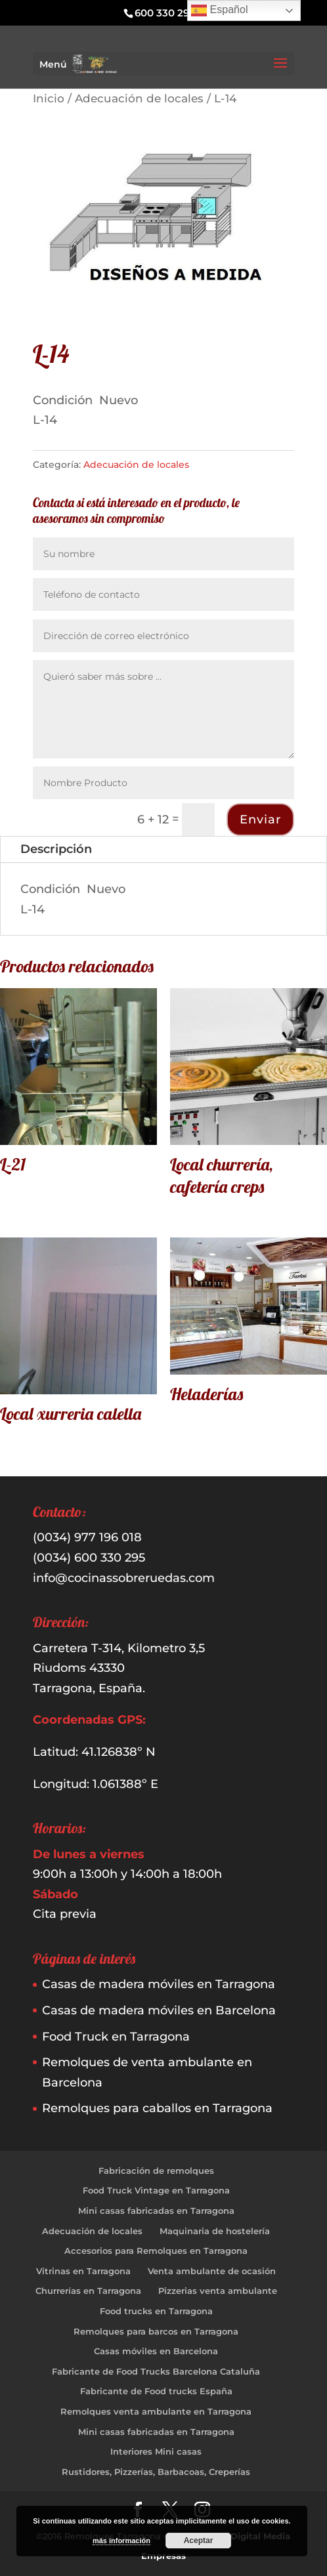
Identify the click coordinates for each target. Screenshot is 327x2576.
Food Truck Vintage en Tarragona (156, 2190)
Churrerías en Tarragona (88, 2290)
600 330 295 (165, 13)
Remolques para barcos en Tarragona (156, 2331)
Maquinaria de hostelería (215, 2231)
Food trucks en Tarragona (156, 2311)
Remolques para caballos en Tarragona (157, 2108)
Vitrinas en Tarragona (83, 2271)
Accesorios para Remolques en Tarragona (156, 2250)
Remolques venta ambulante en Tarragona (155, 2411)
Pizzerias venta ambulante (217, 2290)
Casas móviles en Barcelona (156, 2351)
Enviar (260, 819)
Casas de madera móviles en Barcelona (159, 2010)
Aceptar (198, 2540)
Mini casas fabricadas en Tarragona (156, 2210)
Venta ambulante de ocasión (212, 2271)
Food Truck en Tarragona (116, 2036)
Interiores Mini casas (156, 2451)
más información (121, 2541)
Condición (64, 400)
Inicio (48, 98)
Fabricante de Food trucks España (156, 2391)
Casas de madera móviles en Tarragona (158, 1984)
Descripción (56, 849)
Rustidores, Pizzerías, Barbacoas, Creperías (156, 2471)
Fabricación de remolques (156, 2170)
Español (219, 10)
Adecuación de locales (139, 98)
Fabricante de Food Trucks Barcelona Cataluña (156, 2371)
